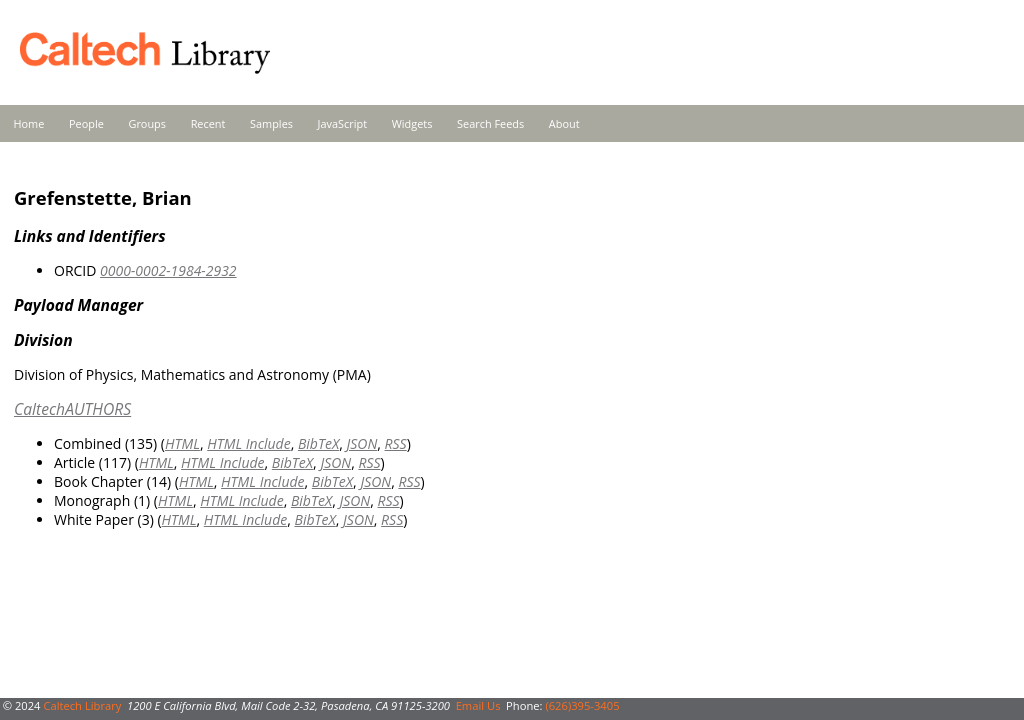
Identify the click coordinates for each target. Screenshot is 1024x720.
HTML (182, 443)
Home (29, 123)
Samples (271, 123)
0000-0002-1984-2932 (168, 270)
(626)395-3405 (582, 705)
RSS (396, 443)
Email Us (478, 705)
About (564, 123)
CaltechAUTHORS (72, 409)
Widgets (412, 123)
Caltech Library (82, 705)
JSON (362, 443)
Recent (208, 123)
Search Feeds (490, 123)
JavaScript (342, 123)
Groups (147, 123)
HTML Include (248, 443)
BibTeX (318, 443)
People (86, 123)
